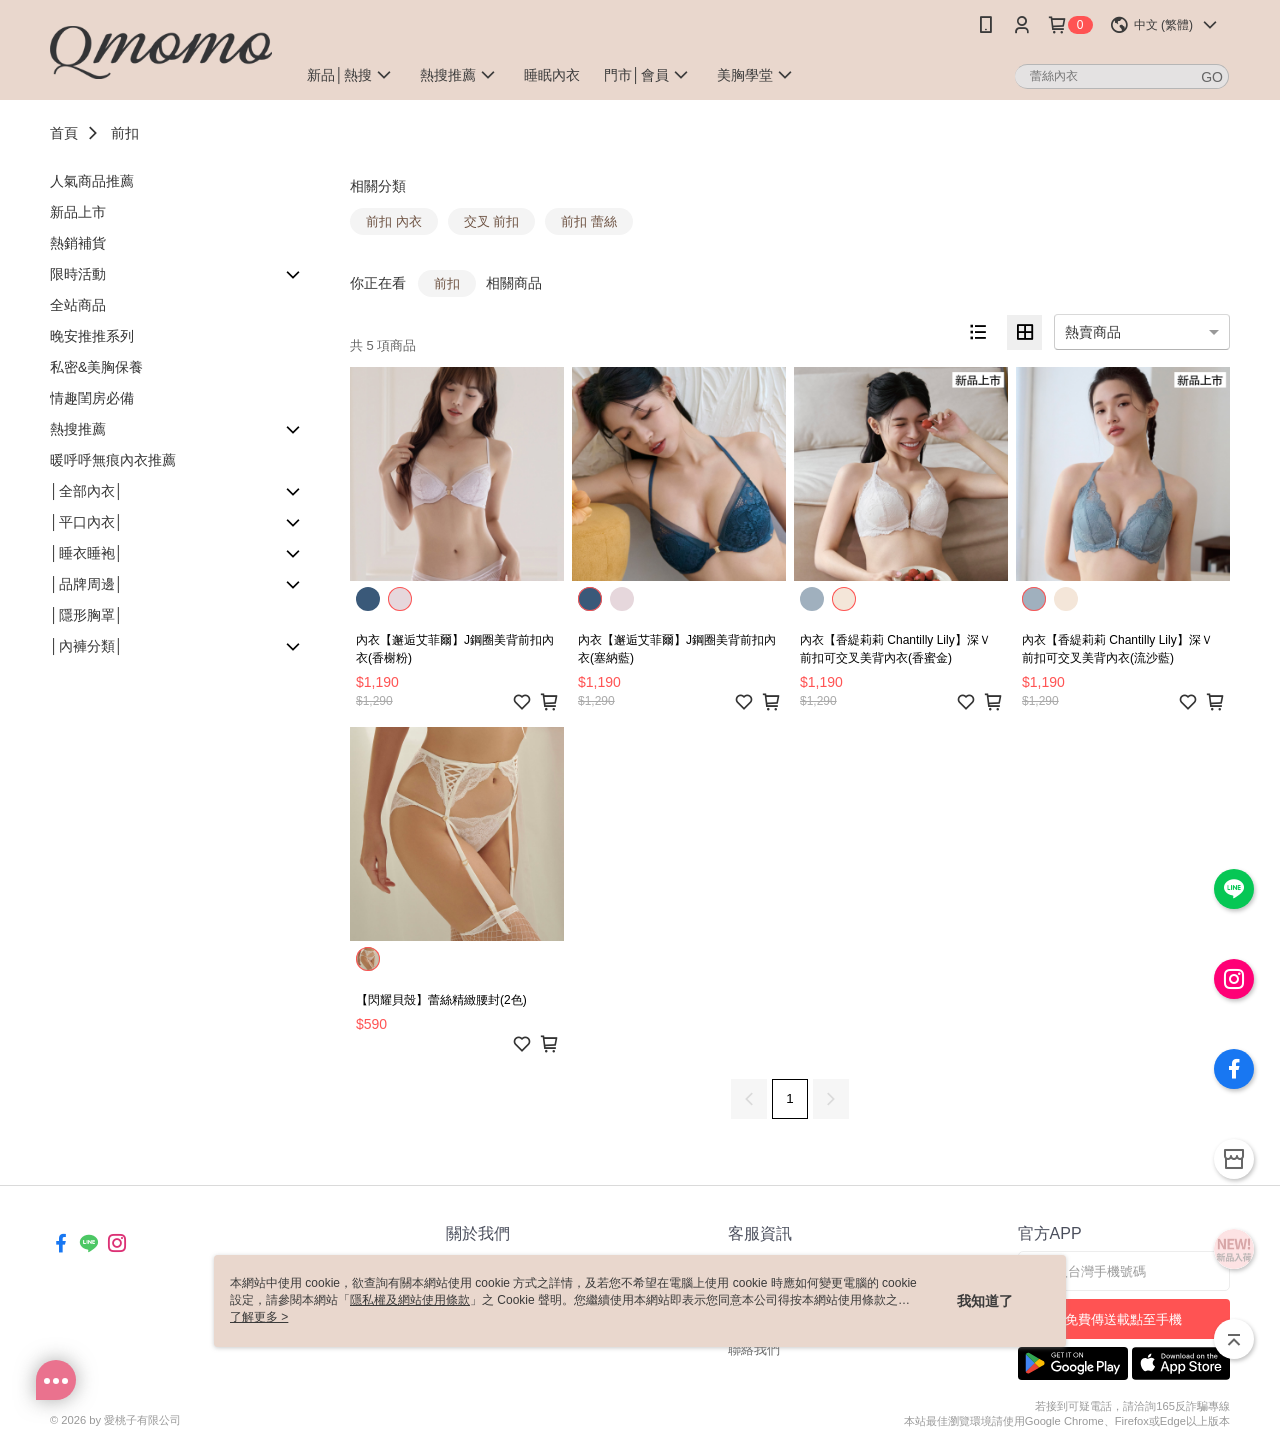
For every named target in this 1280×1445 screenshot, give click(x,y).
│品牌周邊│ (87, 584)
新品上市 (78, 212)
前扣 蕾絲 (589, 221)
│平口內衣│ (87, 522)
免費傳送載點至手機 (1123, 1319)
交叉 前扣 (492, 221)
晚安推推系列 (92, 336)
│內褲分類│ (87, 646)
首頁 (64, 133)
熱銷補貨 (78, 243)
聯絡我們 (754, 1349)
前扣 (125, 133)
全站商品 (78, 305)
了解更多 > (259, 1317)
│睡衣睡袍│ (87, 553)
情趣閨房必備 (92, 398)
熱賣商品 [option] (1093, 332)
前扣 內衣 (394, 221)
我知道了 (985, 1301)
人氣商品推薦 (92, 181)
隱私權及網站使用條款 (410, 1300)
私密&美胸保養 (96, 367)
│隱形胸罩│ (87, 615)
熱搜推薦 (78, 429)
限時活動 (78, 274)
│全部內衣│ (87, 491)
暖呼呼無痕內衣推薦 (113, 460)
